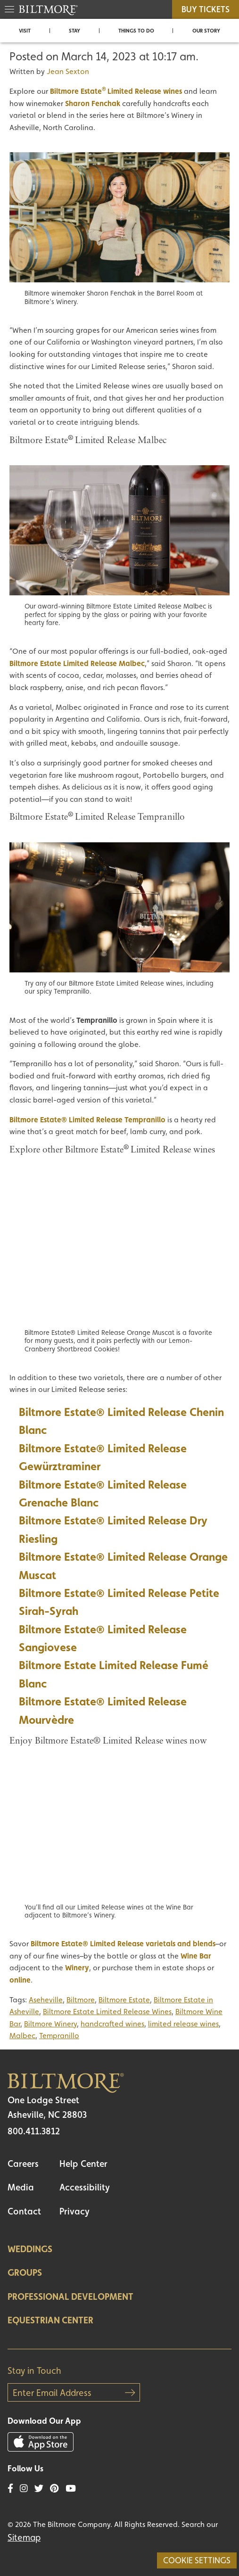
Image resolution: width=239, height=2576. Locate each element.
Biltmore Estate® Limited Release (103, 1629)
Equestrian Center (50, 2320)
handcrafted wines (112, 2023)
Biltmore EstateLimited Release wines (116, 91)
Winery (77, 1967)
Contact (24, 2211)
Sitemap (24, 2537)
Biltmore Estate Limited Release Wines (107, 2011)
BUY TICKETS (205, 9)
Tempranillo (59, 2035)
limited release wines (183, 2023)
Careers (23, 2163)
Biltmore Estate (124, 1999)
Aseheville (46, 1999)
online (20, 1979)
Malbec (22, 2035)
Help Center (83, 2163)
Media (21, 2187)
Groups (25, 2272)
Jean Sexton (68, 71)
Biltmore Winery (50, 2023)
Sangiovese (48, 1647)
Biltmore (80, 1999)
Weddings (30, 2249)
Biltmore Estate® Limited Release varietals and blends (123, 1943)
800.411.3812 (34, 2131)
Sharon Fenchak (92, 103)
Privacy (74, 2211)
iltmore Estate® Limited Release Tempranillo (89, 1119)
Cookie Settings (197, 2560)
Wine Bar (196, 1955)
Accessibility (84, 2187)
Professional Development (70, 2296)
